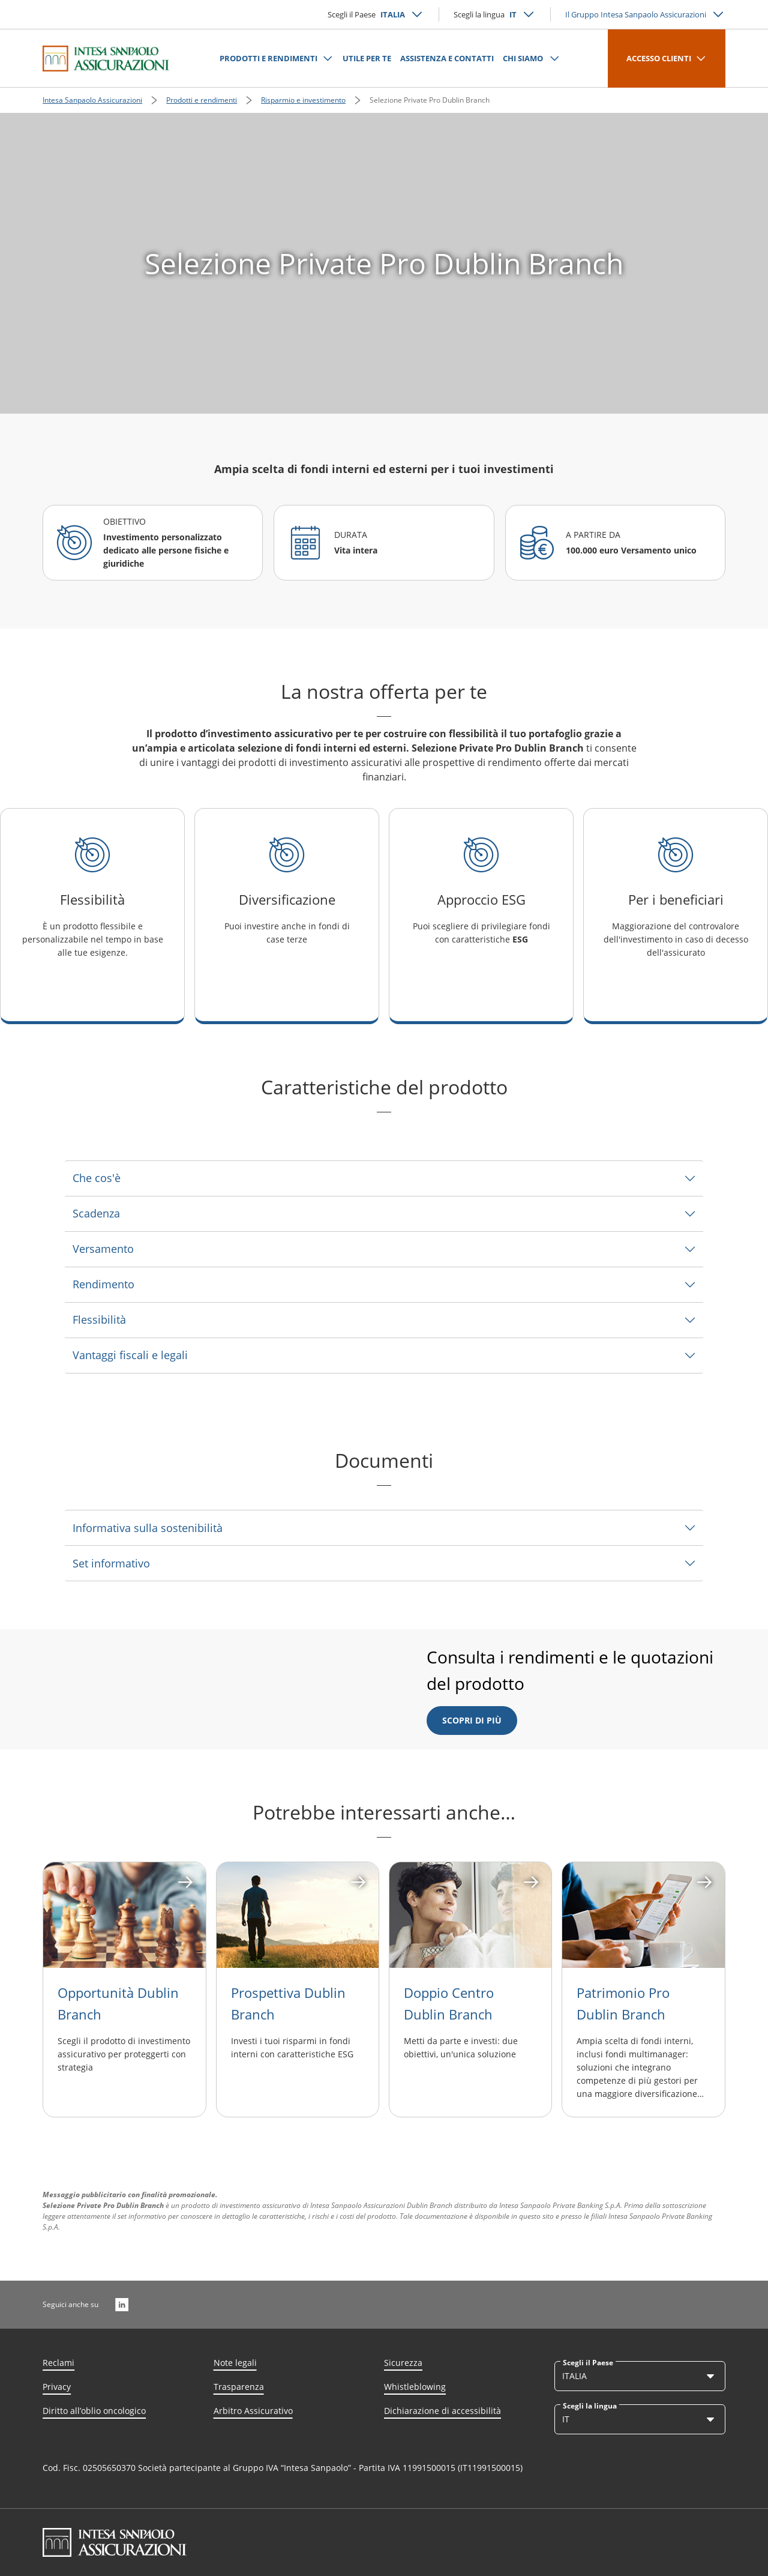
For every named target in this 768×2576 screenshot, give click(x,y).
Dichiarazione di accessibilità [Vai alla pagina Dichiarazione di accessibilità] (442, 2410)
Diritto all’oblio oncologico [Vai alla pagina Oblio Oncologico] (94, 2410)
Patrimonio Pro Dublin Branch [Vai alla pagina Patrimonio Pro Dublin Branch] (623, 2003)
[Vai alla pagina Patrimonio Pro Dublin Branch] (643, 1915)
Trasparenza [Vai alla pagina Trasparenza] (239, 2386)
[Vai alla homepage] (106, 58)
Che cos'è (97, 1178)
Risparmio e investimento (303, 100)
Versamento (103, 1248)
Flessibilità (99, 1319)
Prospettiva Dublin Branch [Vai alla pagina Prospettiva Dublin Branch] (288, 2003)
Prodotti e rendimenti (201, 100)
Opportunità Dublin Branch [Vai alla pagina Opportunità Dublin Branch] (118, 2003)
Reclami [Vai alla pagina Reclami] (58, 2362)
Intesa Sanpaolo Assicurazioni (92, 100)
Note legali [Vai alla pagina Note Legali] (235, 2362)
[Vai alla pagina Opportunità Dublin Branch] (124, 1915)
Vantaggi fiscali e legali (130, 1355)
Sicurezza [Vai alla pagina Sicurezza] (403, 2362)
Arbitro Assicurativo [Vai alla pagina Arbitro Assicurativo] (253, 2410)
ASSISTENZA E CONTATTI (447, 58)
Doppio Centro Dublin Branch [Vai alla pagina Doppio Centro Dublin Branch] (449, 2003)
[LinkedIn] (122, 2304)
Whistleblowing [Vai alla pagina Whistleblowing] (415, 2386)
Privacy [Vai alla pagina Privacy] (57, 2386)
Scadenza (96, 1213)
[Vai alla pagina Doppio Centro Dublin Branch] (470, 1915)
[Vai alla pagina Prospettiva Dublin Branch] (298, 1915)
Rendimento (103, 1284)
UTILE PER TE (367, 58)
